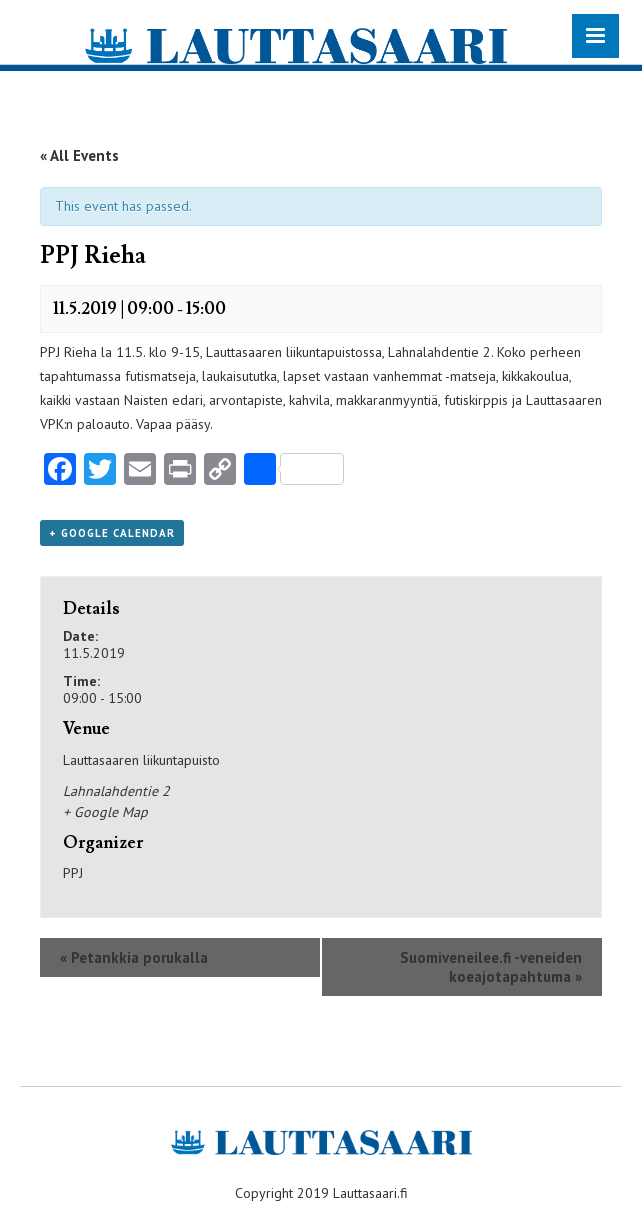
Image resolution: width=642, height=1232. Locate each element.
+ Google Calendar (112, 533)
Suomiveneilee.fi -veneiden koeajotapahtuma (491, 967)
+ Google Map (105, 812)
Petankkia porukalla (134, 957)
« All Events (79, 155)
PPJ (73, 873)
